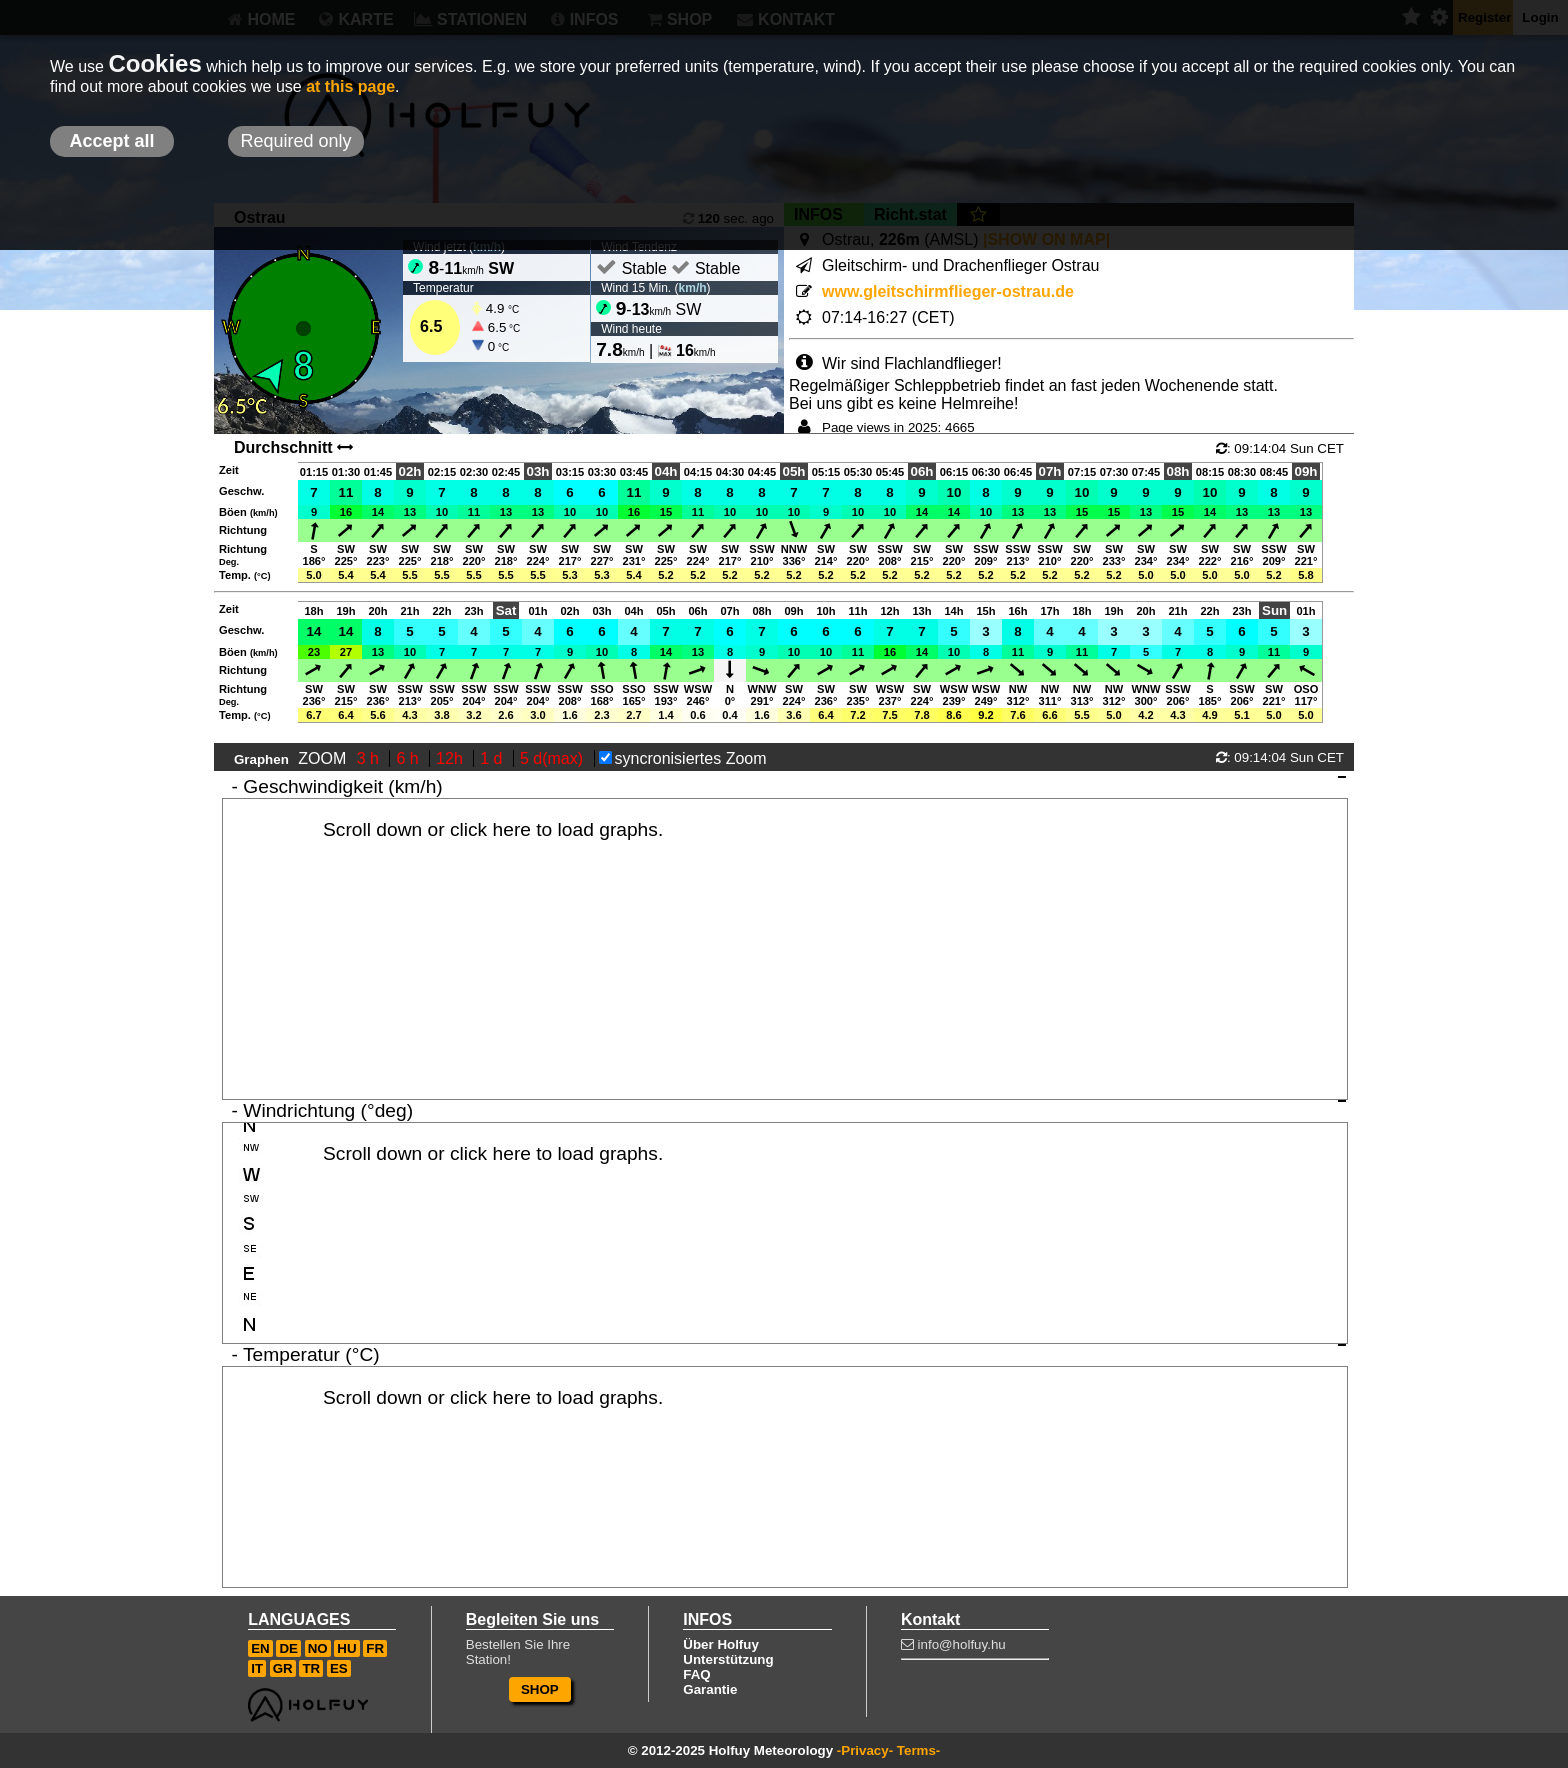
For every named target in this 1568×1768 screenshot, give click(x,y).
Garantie (710, 1689)
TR (311, 1668)
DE (288, 1648)
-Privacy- (865, 1750)
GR (283, 1668)
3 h (370, 758)
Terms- (918, 1750)
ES (339, 1668)
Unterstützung (728, 1659)
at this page (350, 86)
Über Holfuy (721, 1644)
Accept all (111, 141)
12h (451, 758)
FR (375, 1648)
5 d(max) (554, 758)
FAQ (696, 1674)
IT (257, 1668)
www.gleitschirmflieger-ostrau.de (948, 291)
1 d (493, 758)
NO (318, 1648)
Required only (295, 141)
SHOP (540, 1689)
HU (346, 1648)
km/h (693, 288)
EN (260, 1648)
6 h (409, 758)
